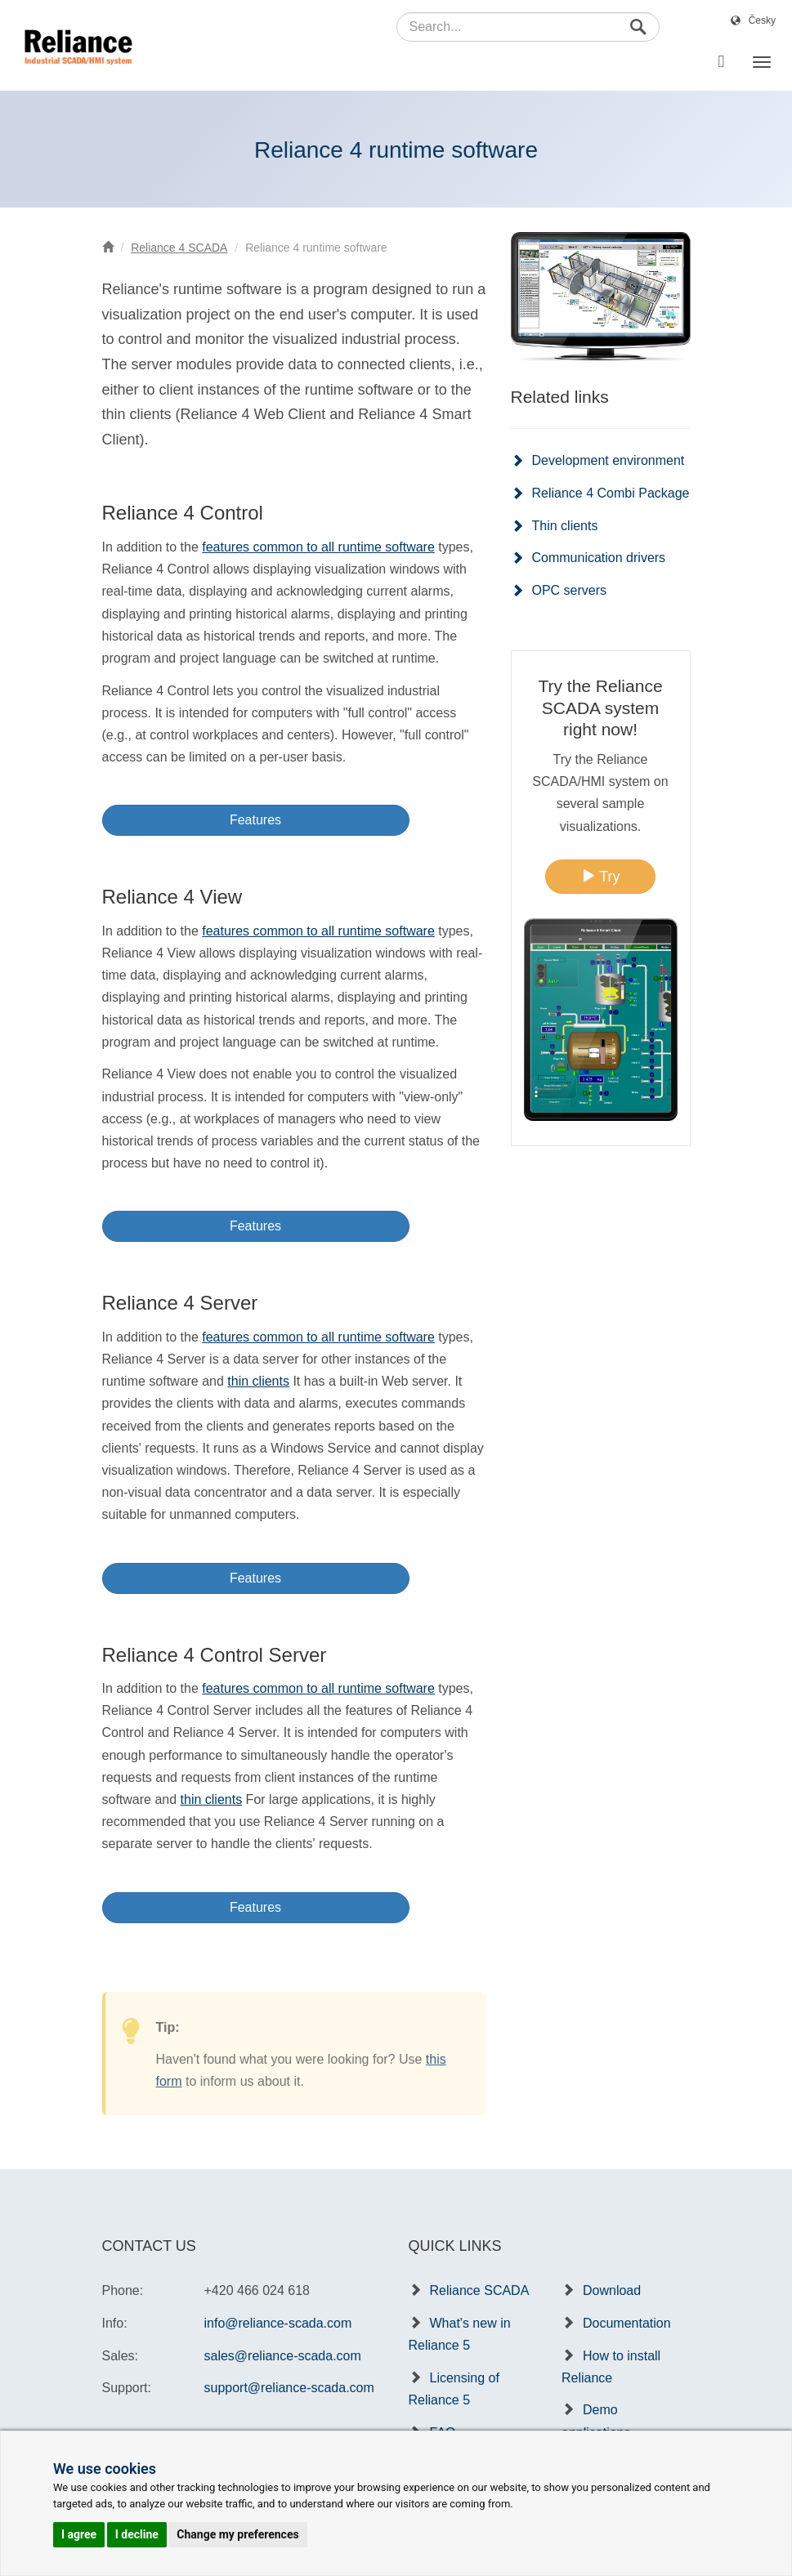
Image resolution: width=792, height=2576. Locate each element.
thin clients (258, 1381)
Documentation (627, 2323)
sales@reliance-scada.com (282, 2356)
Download (612, 2290)
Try (600, 876)
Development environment (608, 460)
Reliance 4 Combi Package (611, 493)
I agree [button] (78, 2534)
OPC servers (569, 590)
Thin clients (565, 526)
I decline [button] (137, 2534)
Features (255, 820)
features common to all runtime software (318, 547)
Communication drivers (599, 558)
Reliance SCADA (480, 2290)
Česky (762, 20)
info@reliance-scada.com (278, 2323)
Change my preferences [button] (237, 2534)
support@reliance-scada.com (289, 2388)
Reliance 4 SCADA (179, 247)
